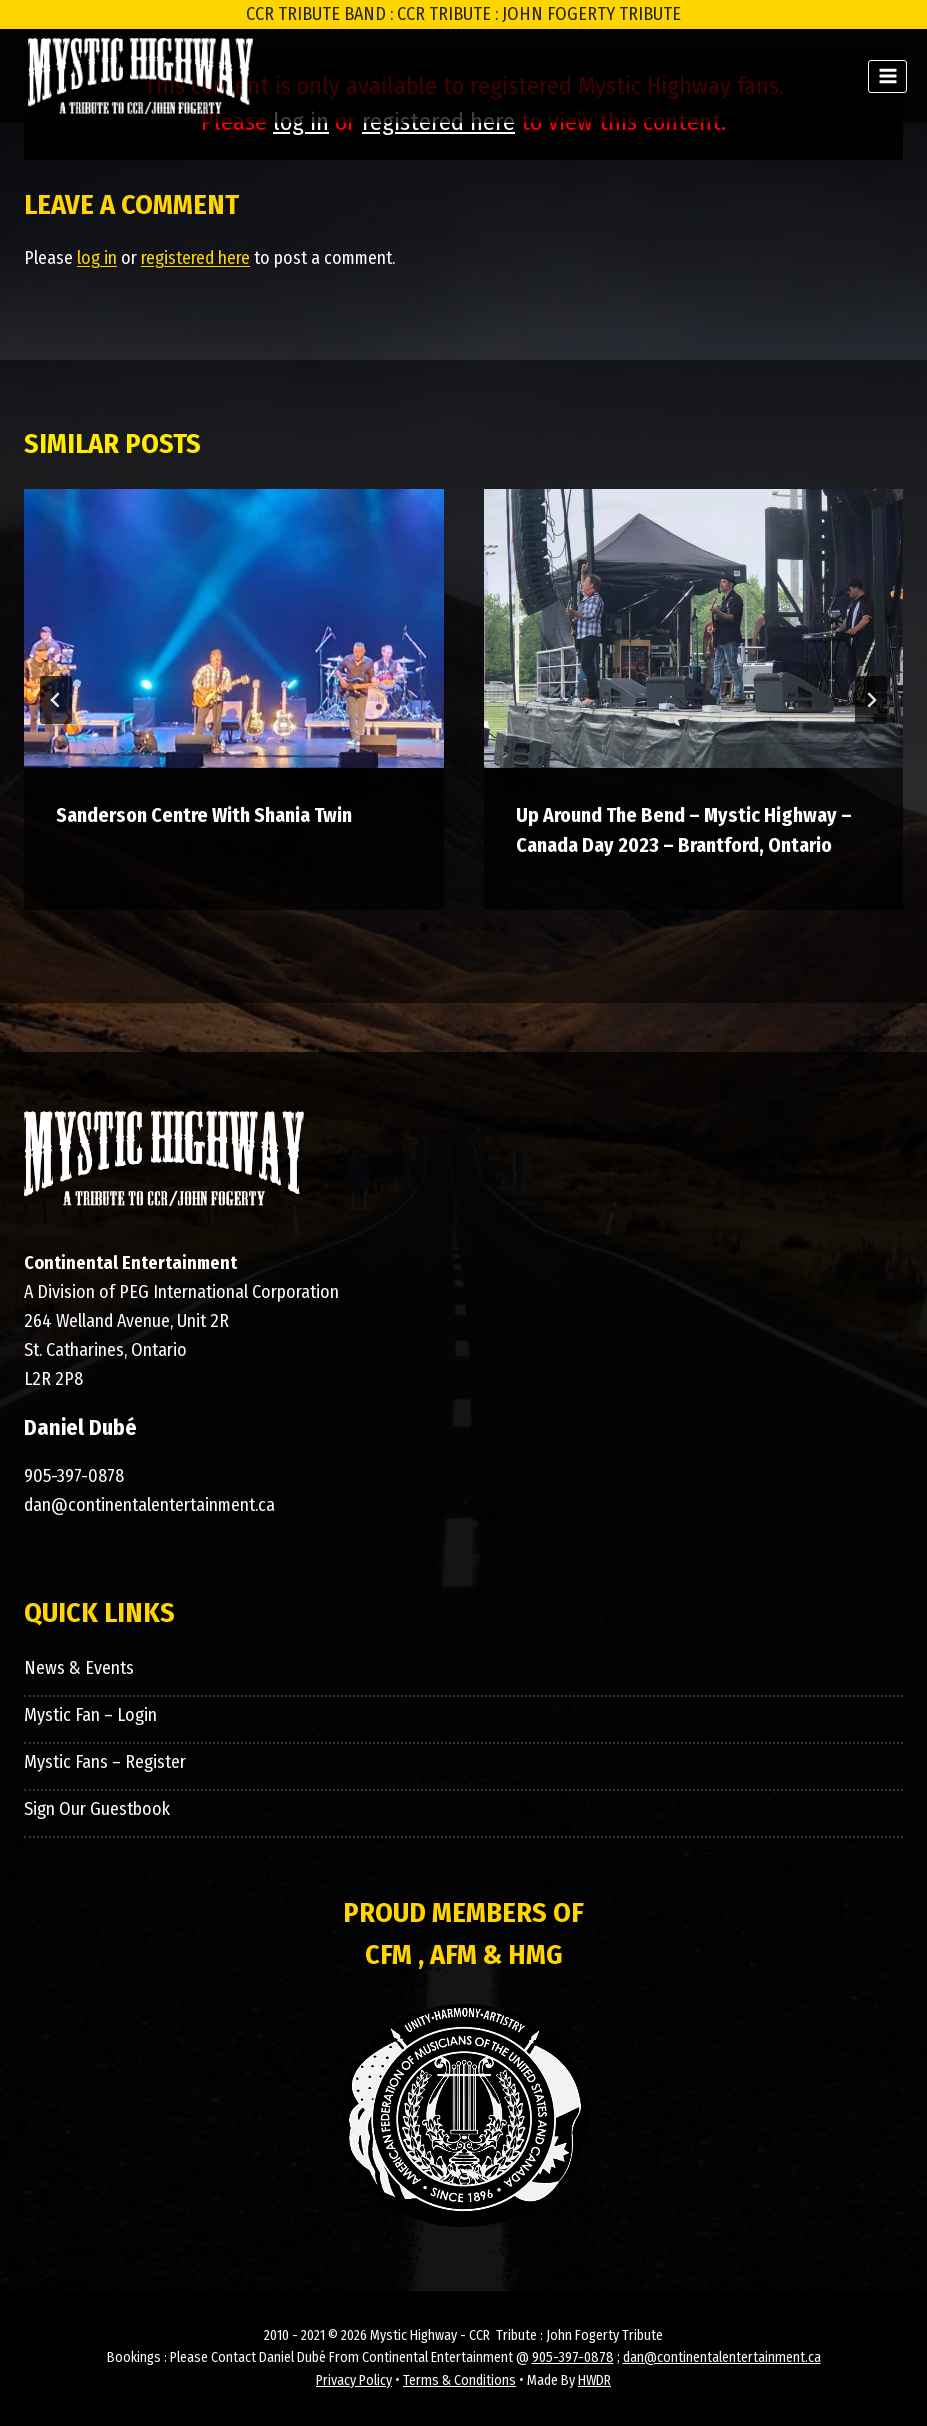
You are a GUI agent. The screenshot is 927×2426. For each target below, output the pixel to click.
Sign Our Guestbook (97, 1809)
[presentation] (234, 629)
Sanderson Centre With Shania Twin (204, 815)
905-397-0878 (74, 1476)
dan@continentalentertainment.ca (149, 1505)
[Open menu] (887, 76)
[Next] (871, 700)
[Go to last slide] (56, 700)
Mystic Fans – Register (105, 1762)
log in (97, 258)
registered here (195, 258)
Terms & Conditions (459, 2380)
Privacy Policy (354, 2380)
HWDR (594, 2380)
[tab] (424, 927)
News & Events (79, 1668)
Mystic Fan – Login (90, 1715)
